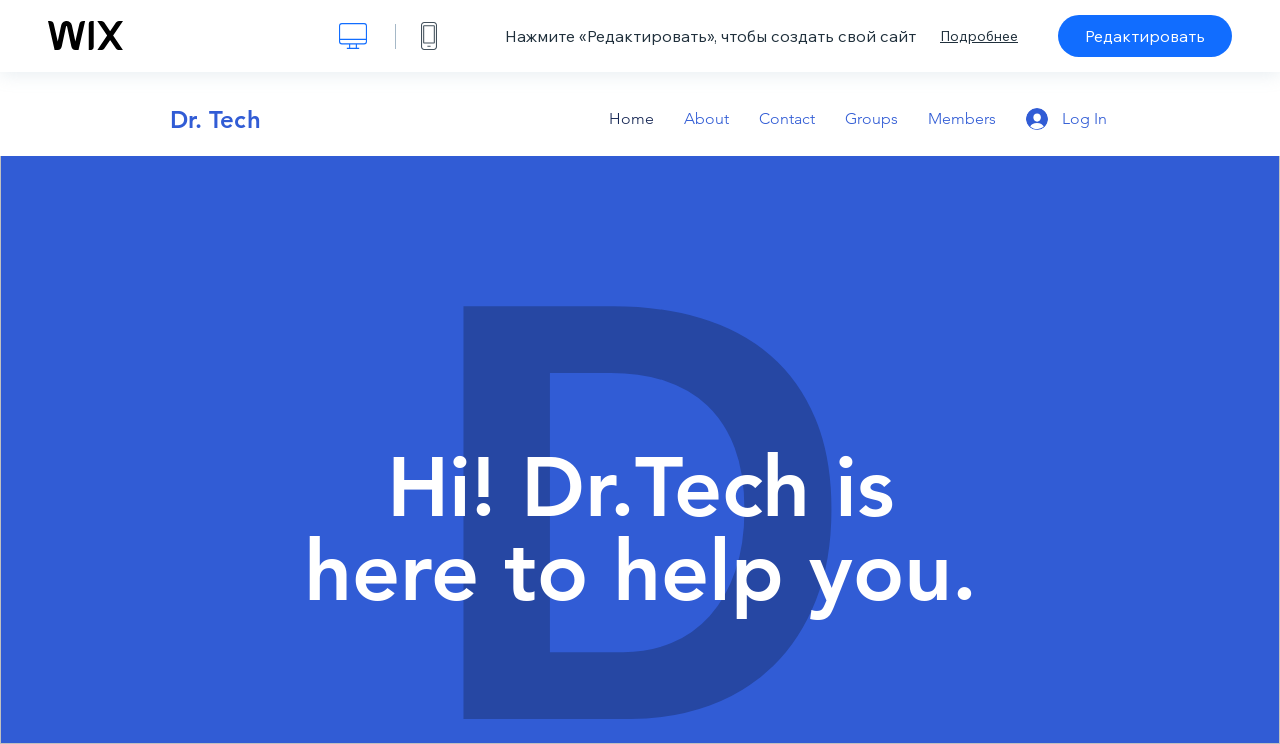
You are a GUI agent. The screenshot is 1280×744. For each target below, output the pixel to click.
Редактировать (1145, 36)
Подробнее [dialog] (979, 36)
